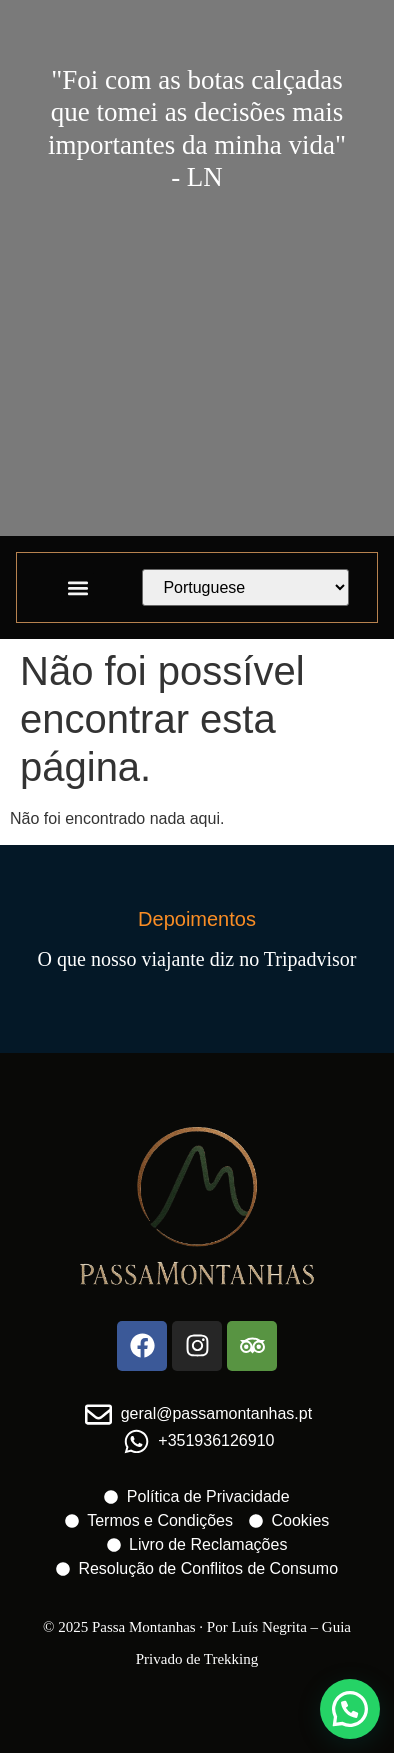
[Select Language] (245, 587)
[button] (77, 587)
